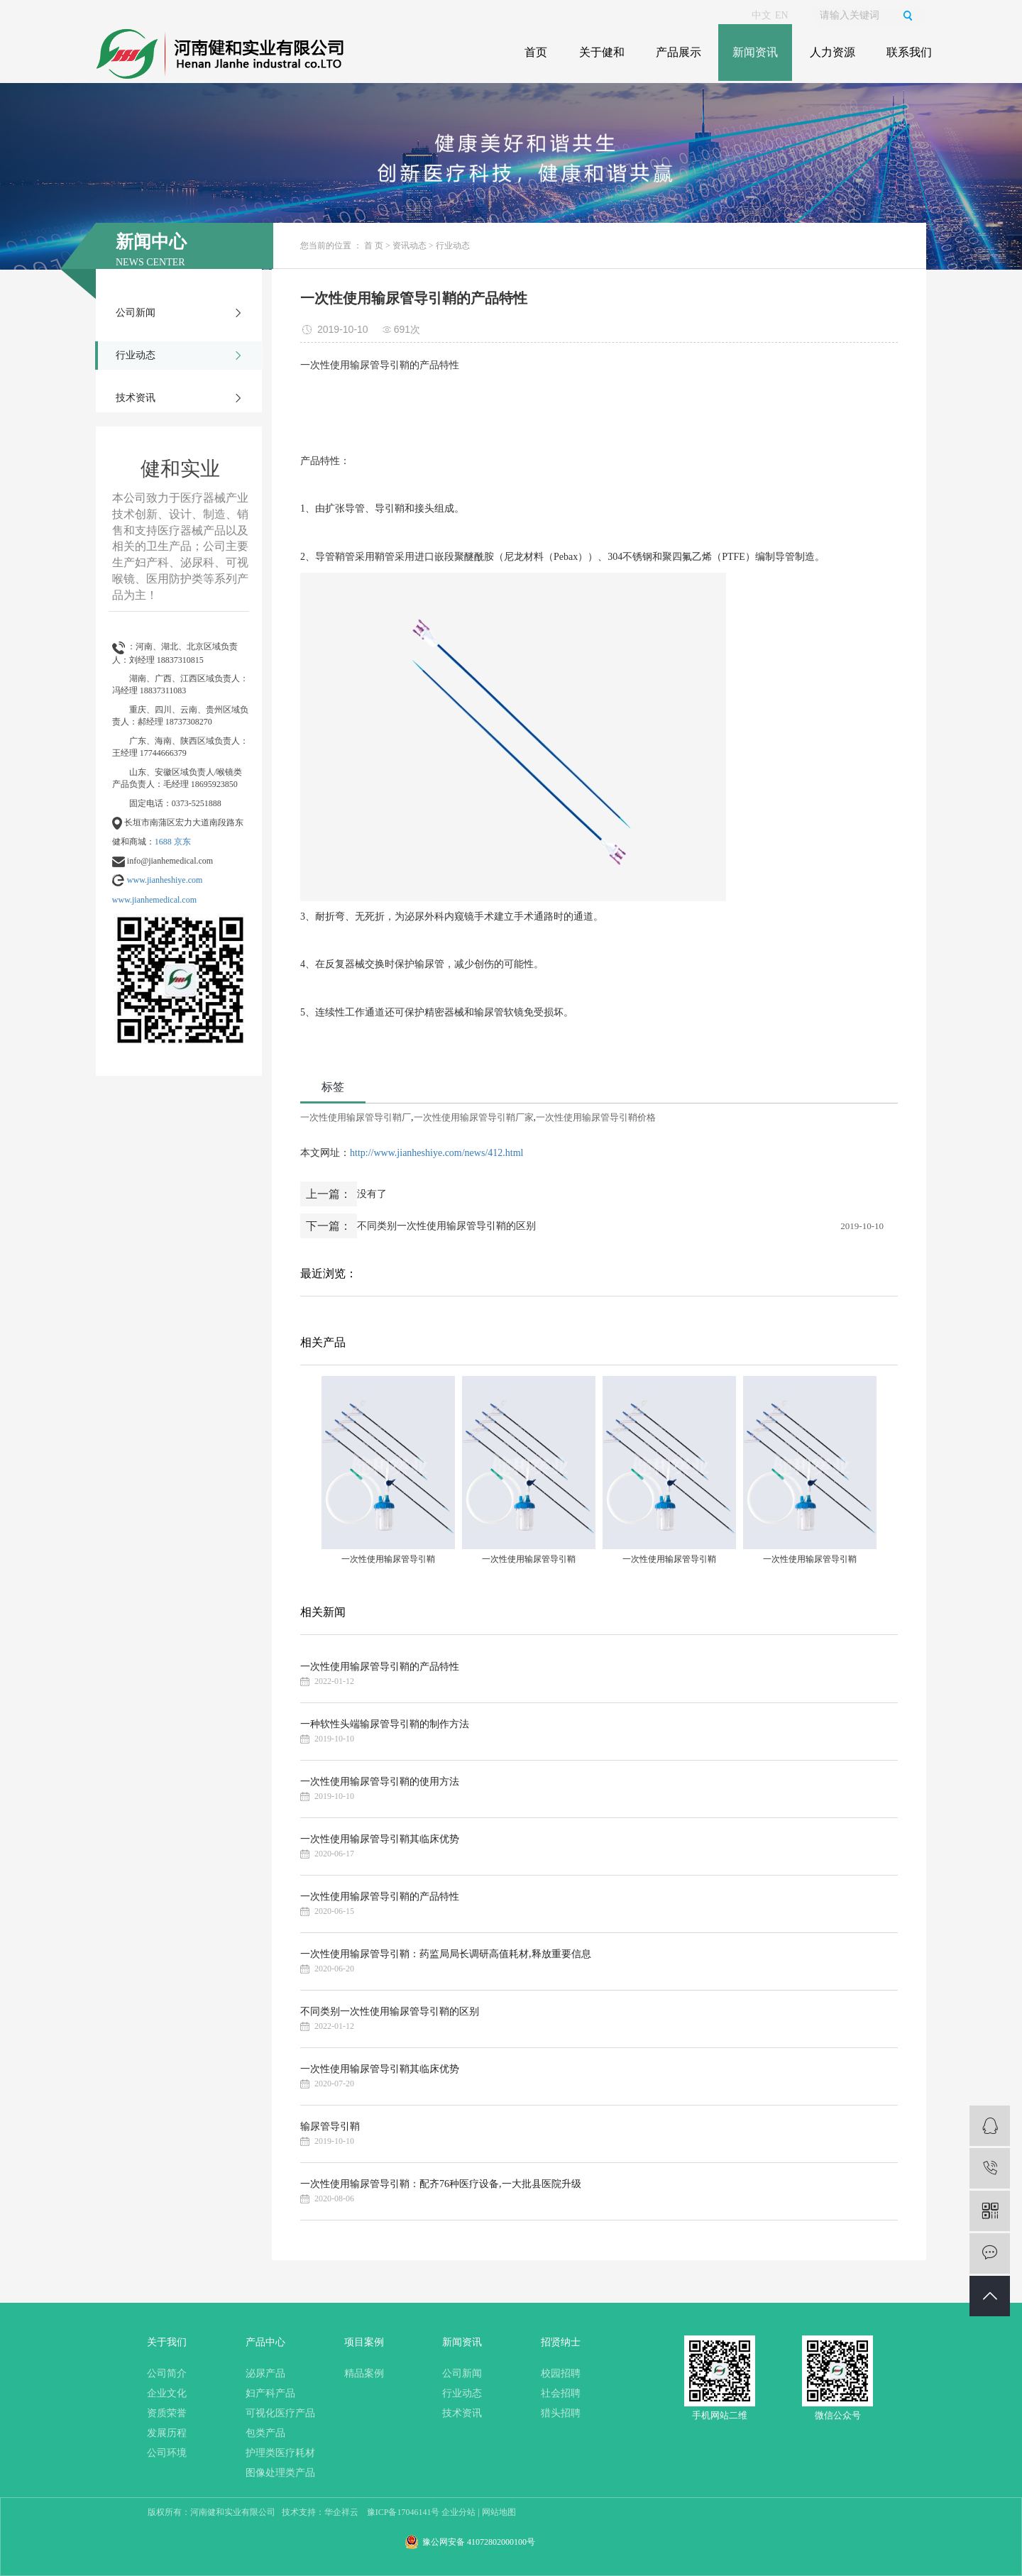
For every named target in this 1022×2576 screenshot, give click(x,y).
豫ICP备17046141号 (403, 2512)
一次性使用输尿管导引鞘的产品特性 (379, 1666)
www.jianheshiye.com (165, 880)
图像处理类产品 (280, 2472)
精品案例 (364, 2373)
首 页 (373, 246)
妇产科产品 (270, 2393)
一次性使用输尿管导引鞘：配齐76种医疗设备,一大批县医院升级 (440, 2184)
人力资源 (832, 52)
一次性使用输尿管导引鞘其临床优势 (379, 1839)
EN (782, 15)
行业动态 (135, 355)
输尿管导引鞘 (330, 2126)
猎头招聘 (561, 2413)
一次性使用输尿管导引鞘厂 (355, 1117)
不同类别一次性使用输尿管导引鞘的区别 (446, 1226)
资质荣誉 (167, 2413)
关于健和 (602, 52)
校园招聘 (561, 2373)
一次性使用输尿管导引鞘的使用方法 (379, 1781)
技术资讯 (135, 397)
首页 (535, 52)
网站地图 (499, 2512)
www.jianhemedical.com (154, 900)
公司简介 (167, 2373)
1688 (163, 842)
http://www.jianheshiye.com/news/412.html (436, 1152)
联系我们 (909, 52)
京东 (182, 842)
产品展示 (678, 52)
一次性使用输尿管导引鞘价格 (596, 1117)
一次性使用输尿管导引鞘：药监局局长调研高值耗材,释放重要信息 (445, 1954)
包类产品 (265, 2433)
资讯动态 (409, 246)
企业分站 (458, 2512)
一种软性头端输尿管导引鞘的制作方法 (384, 1724)
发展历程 (167, 2433)
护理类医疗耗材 (280, 2453)
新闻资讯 (755, 52)
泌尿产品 (265, 2373)
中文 (761, 15)
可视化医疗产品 (280, 2413)
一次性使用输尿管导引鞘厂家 (474, 1117)
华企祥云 (341, 2512)
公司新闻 (135, 312)
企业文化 (167, 2393)
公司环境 (167, 2453)
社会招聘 (561, 2393)
